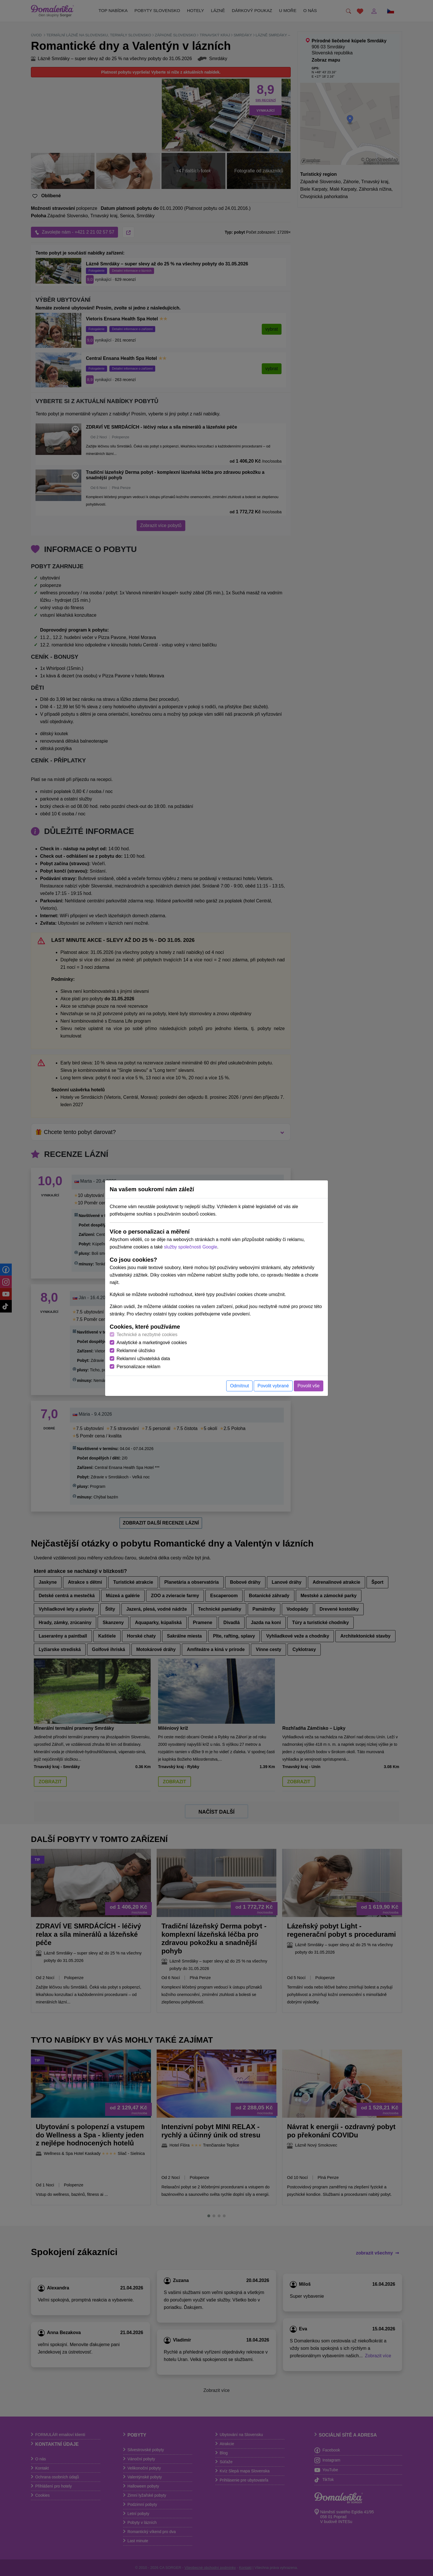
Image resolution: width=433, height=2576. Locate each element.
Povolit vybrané (273, 1385)
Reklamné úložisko (136, 1350)
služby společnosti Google (190, 1246)
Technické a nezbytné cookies (147, 1334)
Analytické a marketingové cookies (152, 1342)
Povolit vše (309, 1385)
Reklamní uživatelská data (143, 1358)
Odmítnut (239, 1385)
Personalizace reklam (138, 1366)
